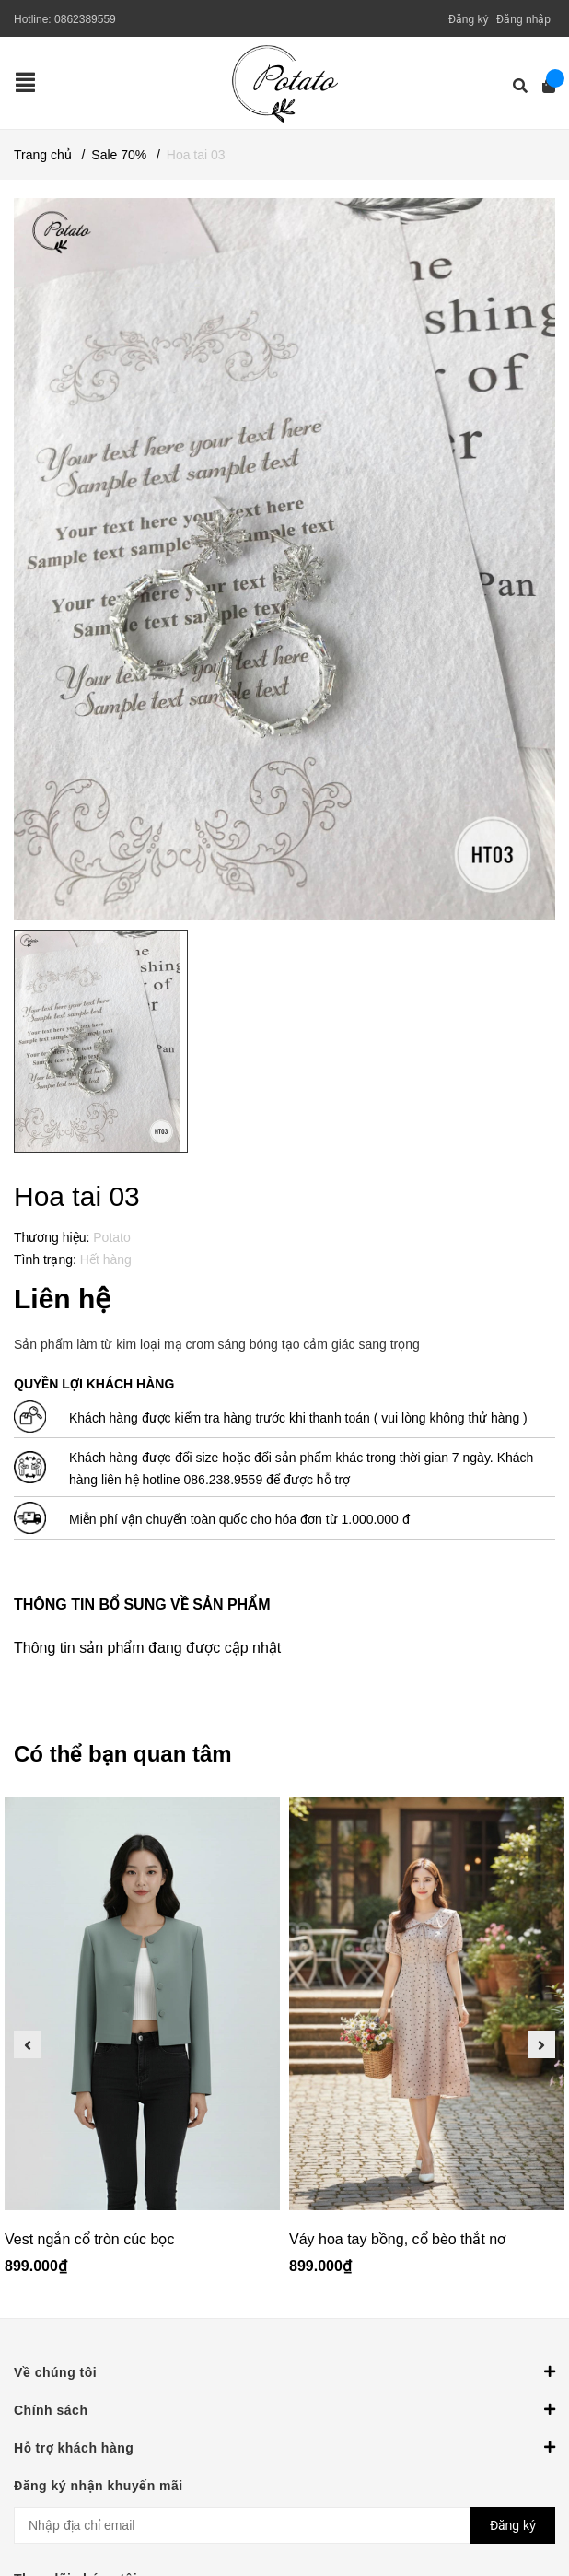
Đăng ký (468, 19)
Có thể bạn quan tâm (123, 1753)
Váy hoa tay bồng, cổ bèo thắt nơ (397, 2239)
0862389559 (85, 19)
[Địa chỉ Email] (284, 2525)
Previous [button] (27, 2044)
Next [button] (541, 2044)
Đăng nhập (523, 19)
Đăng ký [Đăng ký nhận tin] (513, 2525)
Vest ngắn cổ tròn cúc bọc (89, 2239)
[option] (142, 2044)
